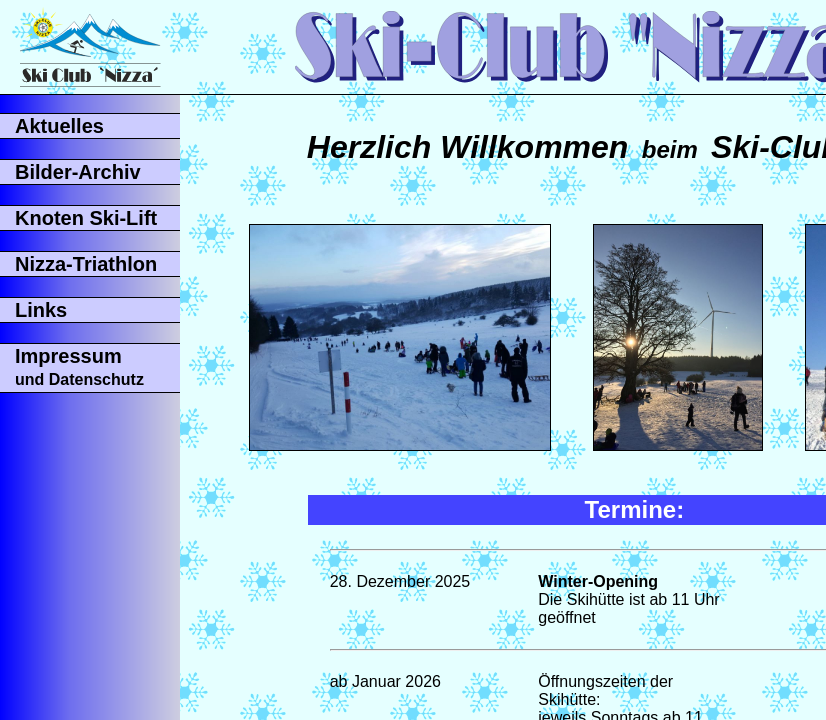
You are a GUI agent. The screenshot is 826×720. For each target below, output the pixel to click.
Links (41, 310)
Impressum (79, 366)
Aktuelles (59, 126)
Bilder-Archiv (78, 172)
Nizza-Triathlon (86, 264)
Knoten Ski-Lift (86, 218)
